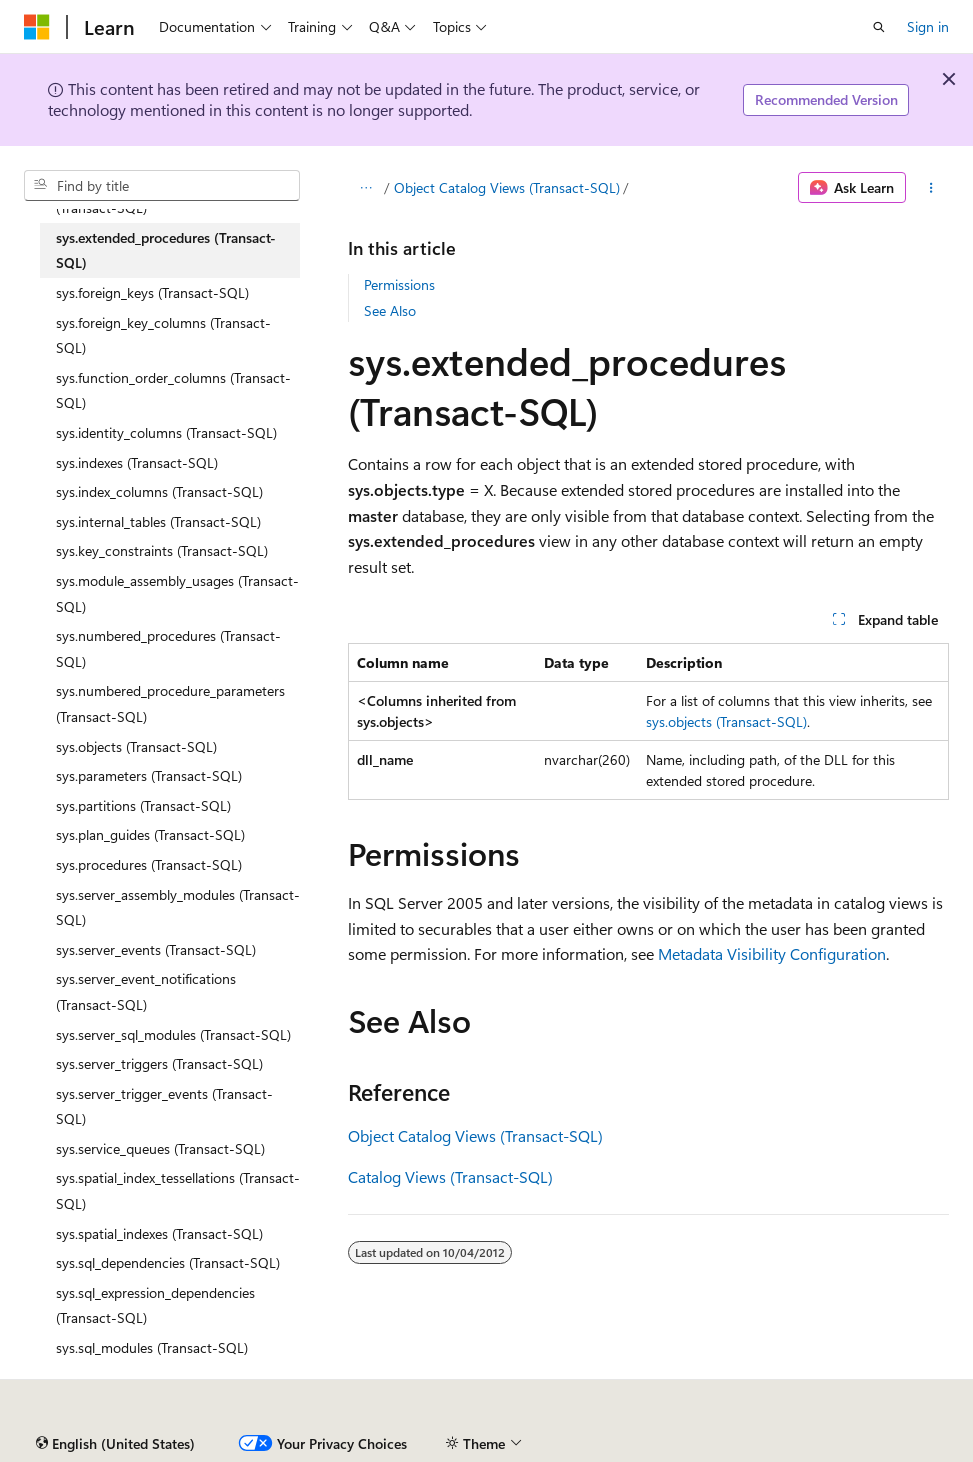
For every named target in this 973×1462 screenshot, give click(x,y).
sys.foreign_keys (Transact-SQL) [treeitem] (152, 292)
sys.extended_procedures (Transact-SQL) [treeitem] (166, 250)
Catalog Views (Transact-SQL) (450, 1176)
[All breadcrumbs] (365, 188)
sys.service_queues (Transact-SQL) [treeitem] (160, 1148)
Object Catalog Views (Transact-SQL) (507, 187)
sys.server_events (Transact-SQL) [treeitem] (156, 949)
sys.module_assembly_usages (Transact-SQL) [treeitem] (177, 593)
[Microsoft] (37, 27)
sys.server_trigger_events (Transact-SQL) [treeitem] (164, 1106)
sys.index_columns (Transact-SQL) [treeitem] (159, 491)
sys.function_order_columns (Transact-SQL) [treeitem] (173, 390)
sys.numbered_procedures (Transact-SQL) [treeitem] (168, 648)
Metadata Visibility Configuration (772, 953)
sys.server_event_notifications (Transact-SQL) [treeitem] (146, 991)
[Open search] (879, 27)
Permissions (399, 284)
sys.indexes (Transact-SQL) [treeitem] (137, 462)
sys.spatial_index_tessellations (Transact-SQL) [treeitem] (178, 1190)
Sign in (928, 26)
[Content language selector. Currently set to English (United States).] (115, 1444)
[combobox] (162, 186)
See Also (390, 310)
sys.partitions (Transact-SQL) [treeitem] (143, 805)
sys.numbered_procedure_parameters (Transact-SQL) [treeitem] (170, 703)
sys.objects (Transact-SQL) (726, 721)
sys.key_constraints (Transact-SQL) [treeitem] (162, 550)
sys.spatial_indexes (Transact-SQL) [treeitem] (159, 1233)
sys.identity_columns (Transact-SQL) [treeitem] (166, 432)
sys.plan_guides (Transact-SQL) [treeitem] (150, 834)
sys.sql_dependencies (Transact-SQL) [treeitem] (168, 1262)
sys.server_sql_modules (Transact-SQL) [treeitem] (173, 1034)
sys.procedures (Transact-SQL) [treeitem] (149, 864)
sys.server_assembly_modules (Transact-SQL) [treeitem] (178, 907)
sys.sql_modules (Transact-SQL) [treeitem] (152, 1347)
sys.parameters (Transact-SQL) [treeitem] (149, 775)
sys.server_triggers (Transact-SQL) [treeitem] (159, 1063)
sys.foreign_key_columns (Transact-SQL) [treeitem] (163, 335)
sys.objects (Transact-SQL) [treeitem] (136, 746)
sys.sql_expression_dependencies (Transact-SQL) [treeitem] (155, 1305)
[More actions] (931, 188)
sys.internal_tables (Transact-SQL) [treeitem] (158, 521)
